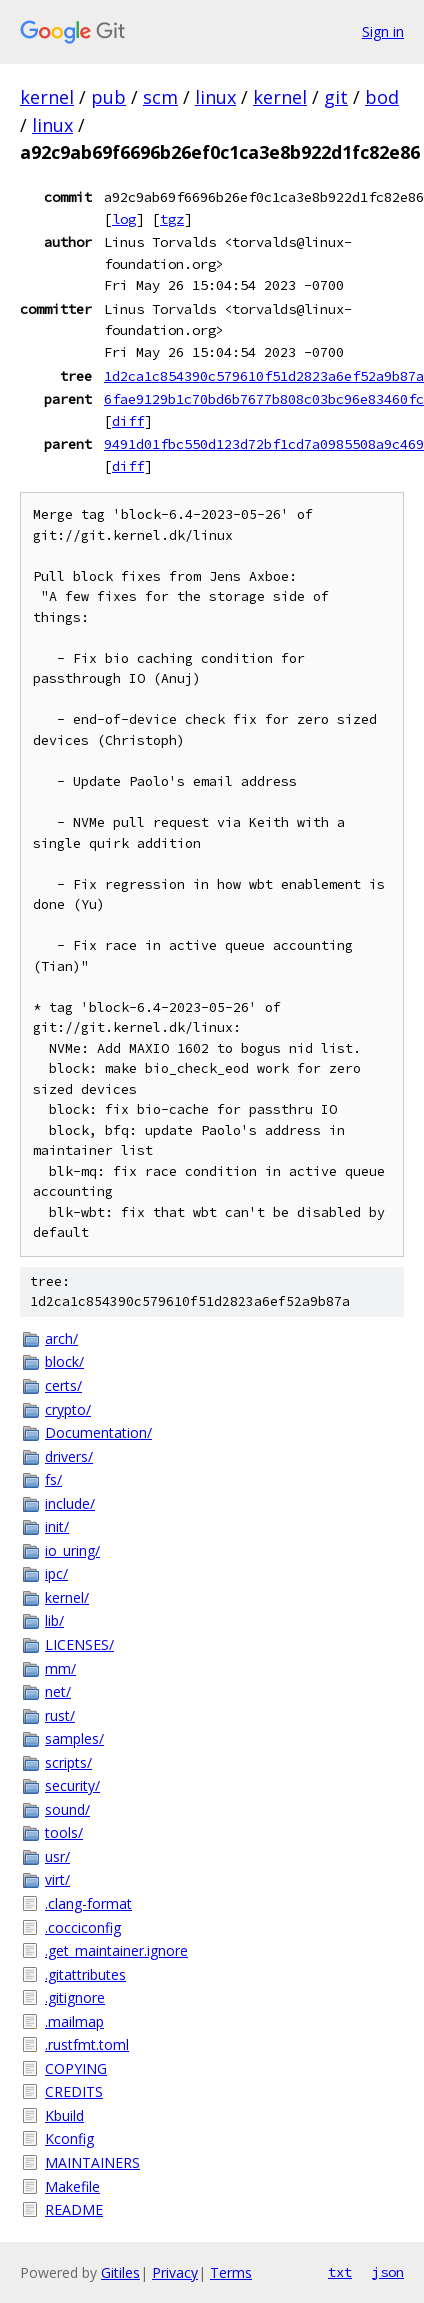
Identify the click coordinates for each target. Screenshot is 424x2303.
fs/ (53, 1479)
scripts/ (68, 1762)
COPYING (76, 2068)
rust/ (60, 1715)
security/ (72, 1785)
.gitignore (75, 1997)
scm (160, 97)
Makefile (72, 2186)
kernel (47, 97)
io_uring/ (72, 1550)
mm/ (60, 1668)
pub (108, 97)
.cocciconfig (83, 1927)
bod (382, 97)
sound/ (67, 1809)
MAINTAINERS (92, 2162)
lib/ (54, 1620)
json (388, 2272)
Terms (231, 2272)
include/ (70, 1503)
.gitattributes (85, 1974)
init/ (57, 1526)
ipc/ (56, 1573)
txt (340, 2272)
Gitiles (120, 2272)
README (74, 2209)
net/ (58, 1691)
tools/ (64, 1832)
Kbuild (64, 2115)
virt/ (57, 1879)
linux (215, 97)
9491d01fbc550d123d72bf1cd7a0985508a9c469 (264, 444)
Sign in (383, 31)
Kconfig (69, 2138)
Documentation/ (98, 1432)
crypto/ (68, 1409)
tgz (172, 219)
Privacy (175, 2272)
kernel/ (67, 1597)
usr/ (57, 1856)
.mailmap (74, 2021)
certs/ (63, 1385)
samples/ (74, 1738)
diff (128, 421)
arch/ (61, 1338)
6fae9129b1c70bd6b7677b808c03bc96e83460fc (264, 399)
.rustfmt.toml (87, 2044)
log (124, 219)
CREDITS (74, 2091)
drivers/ (69, 1456)
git (336, 97)
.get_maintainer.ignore (116, 1950)
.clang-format (88, 1903)
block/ (64, 1361)
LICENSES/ (79, 1644)
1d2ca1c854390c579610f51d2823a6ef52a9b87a (264, 376)
